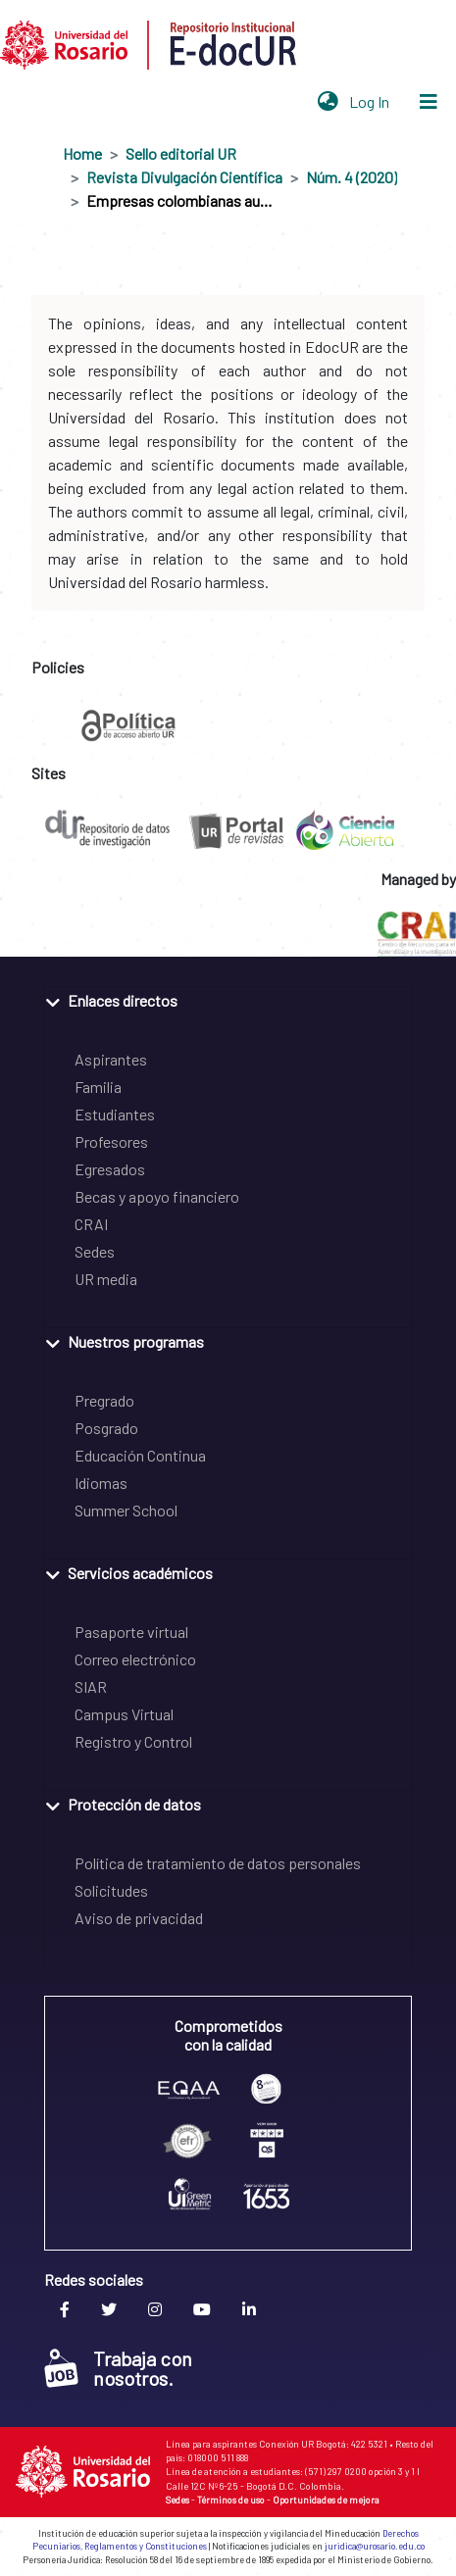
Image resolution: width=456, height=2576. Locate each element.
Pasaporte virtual (131, 1631)
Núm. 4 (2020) (351, 177)
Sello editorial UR (181, 153)
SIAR (91, 1686)
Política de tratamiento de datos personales (218, 1863)
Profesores (111, 1141)
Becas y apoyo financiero (157, 1196)
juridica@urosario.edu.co (375, 2546)
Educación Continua (140, 1455)
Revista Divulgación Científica (184, 177)
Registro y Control (133, 1741)
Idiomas (101, 1482)
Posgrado (106, 1427)
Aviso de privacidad (139, 1917)
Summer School (126, 1510)
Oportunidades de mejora (326, 2499)
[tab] (228, 999)
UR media (106, 1278)
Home (82, 153)
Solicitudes (111, 1890)
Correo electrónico (135, 1659)
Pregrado (104, 1400)
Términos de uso (231, 2499)
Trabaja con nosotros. (118, 2368)
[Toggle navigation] (428, 102)
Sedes (95, 1251)
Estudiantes (115, 1114)
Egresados (110, 1169)
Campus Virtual (124, 1714)
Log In (371, 101)
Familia (98, 1086)
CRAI (91, 1223)
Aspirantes (111, 1059)
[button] (328, 102)
